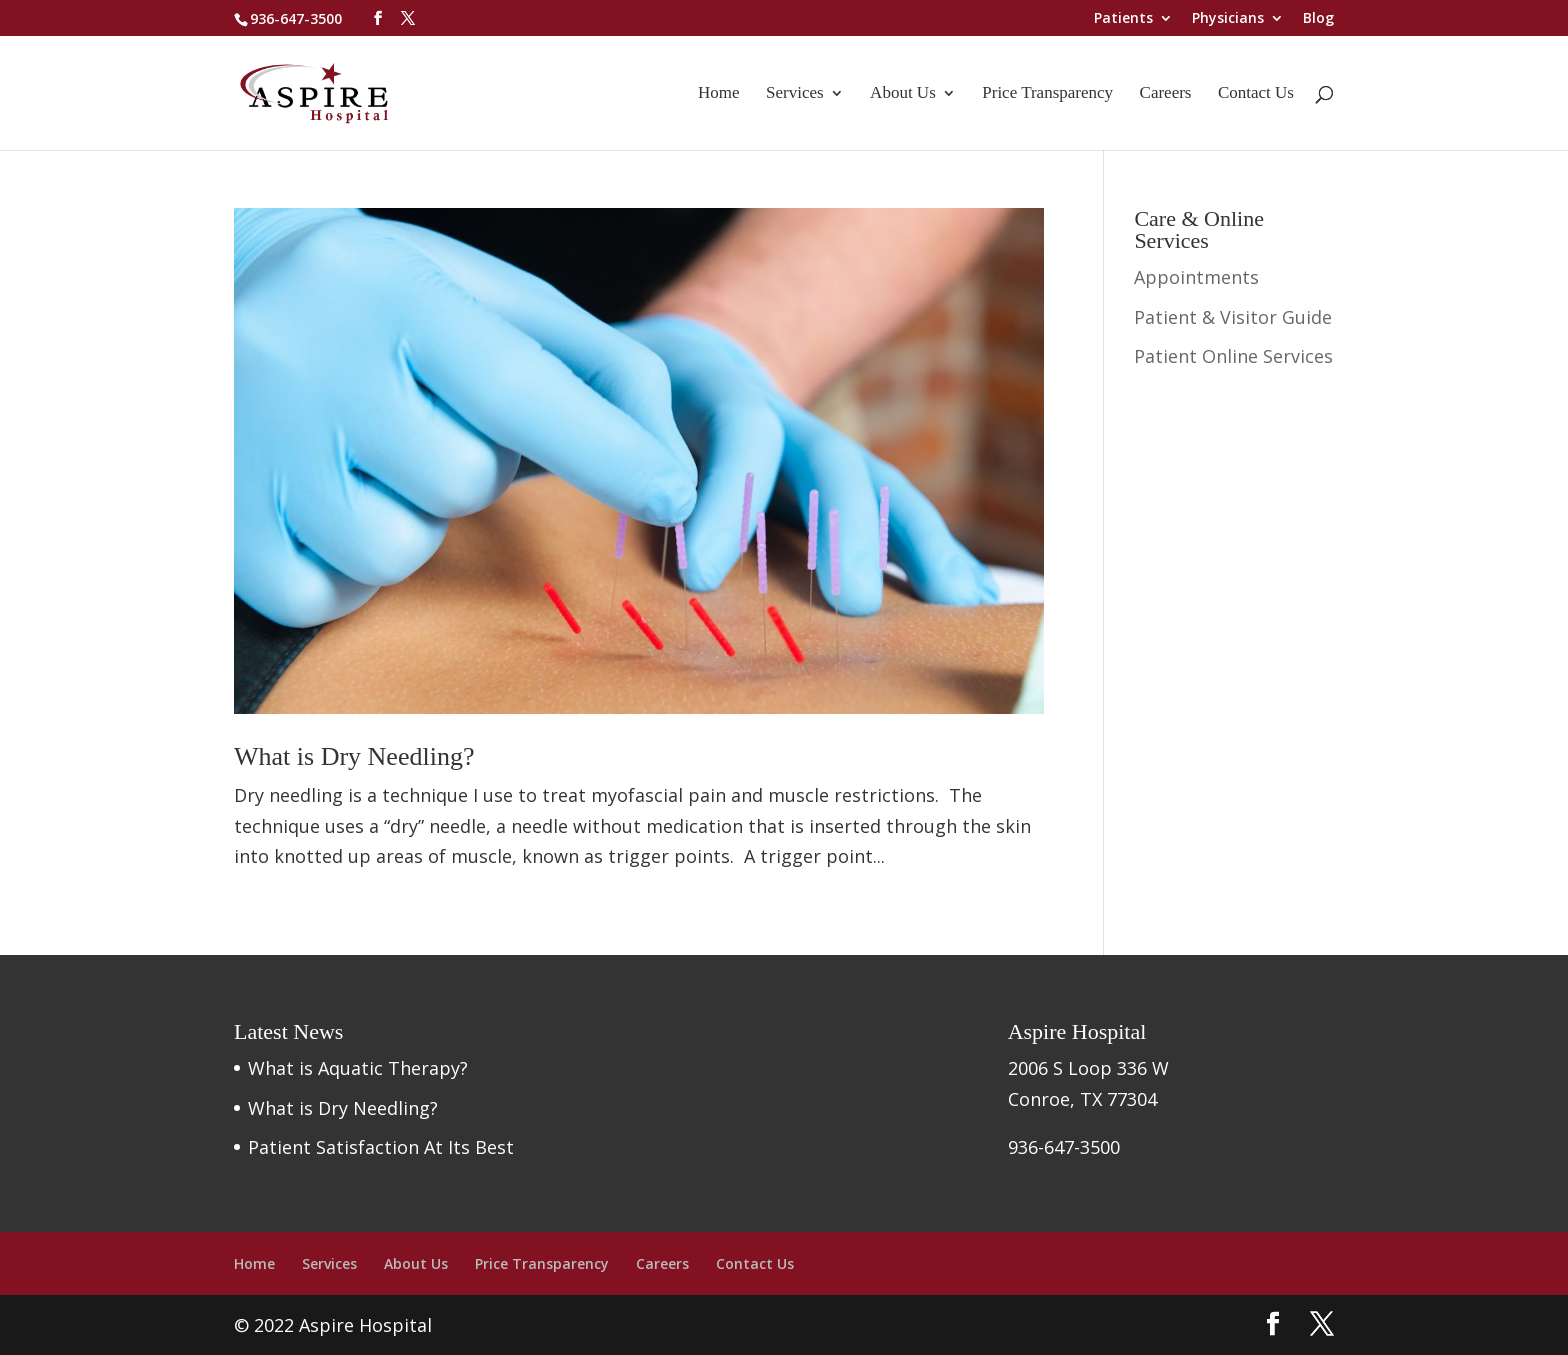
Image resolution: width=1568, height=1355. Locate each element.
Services (795, 94)
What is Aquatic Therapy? (358, 1068)
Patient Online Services (1233, 356)
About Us (903, 94)
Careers (1166, 94)
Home (719, 94)
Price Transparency (1047, 94)
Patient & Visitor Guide (1233, 317)
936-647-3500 (296, 18)
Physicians (1228, 19)
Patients (1123, 19)
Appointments (1196, 277)
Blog (1318, 19)
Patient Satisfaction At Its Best (381, 1147)
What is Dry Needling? (354, 756)
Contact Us (1256, 94)
